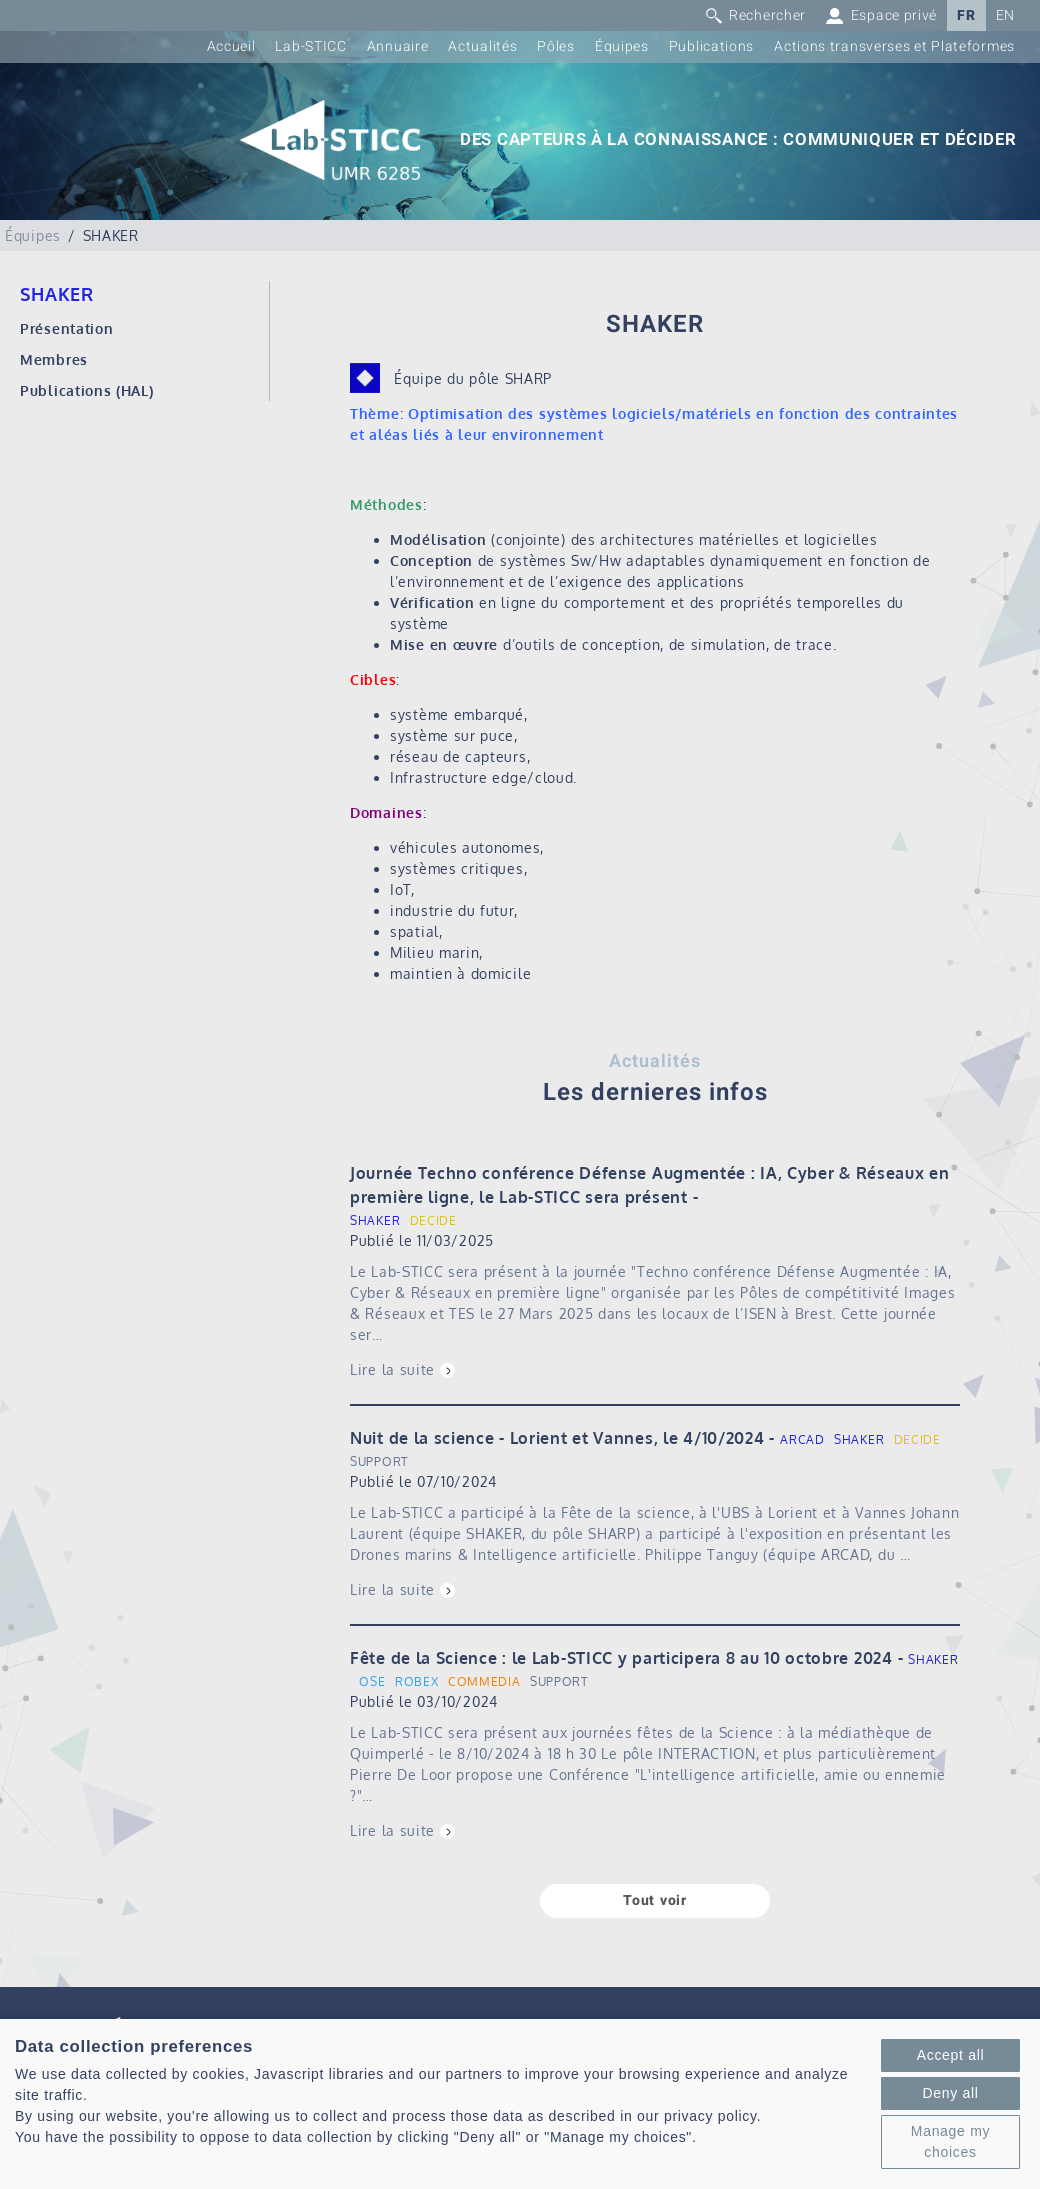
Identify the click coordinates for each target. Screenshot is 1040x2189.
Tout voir (654, 1900)
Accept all (951, 2055)
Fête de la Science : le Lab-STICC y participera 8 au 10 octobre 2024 (621, 1658)
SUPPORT (379, 1461)
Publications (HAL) (87, 390)
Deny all (950, 2093)
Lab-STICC (310, 46)
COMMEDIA (484, 1681)
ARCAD (802, 1439)
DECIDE (433, 1220)
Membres (54, 359)
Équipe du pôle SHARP (473, 378)
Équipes (622, 46)
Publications (711, 46)
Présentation (66, 328)
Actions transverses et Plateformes (894, 46)
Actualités (482, 46)
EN (1005, 15)
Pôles (556, 46)
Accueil (231, 46)
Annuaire (398, 46)
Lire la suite (392, 1369)
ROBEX (417, 1681)
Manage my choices (950, 2141)
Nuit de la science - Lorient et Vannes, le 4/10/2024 (557, 1438)
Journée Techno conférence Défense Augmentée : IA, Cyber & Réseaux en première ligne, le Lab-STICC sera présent (650, 1185)
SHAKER (375, 1220)
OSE (372, 1681)
